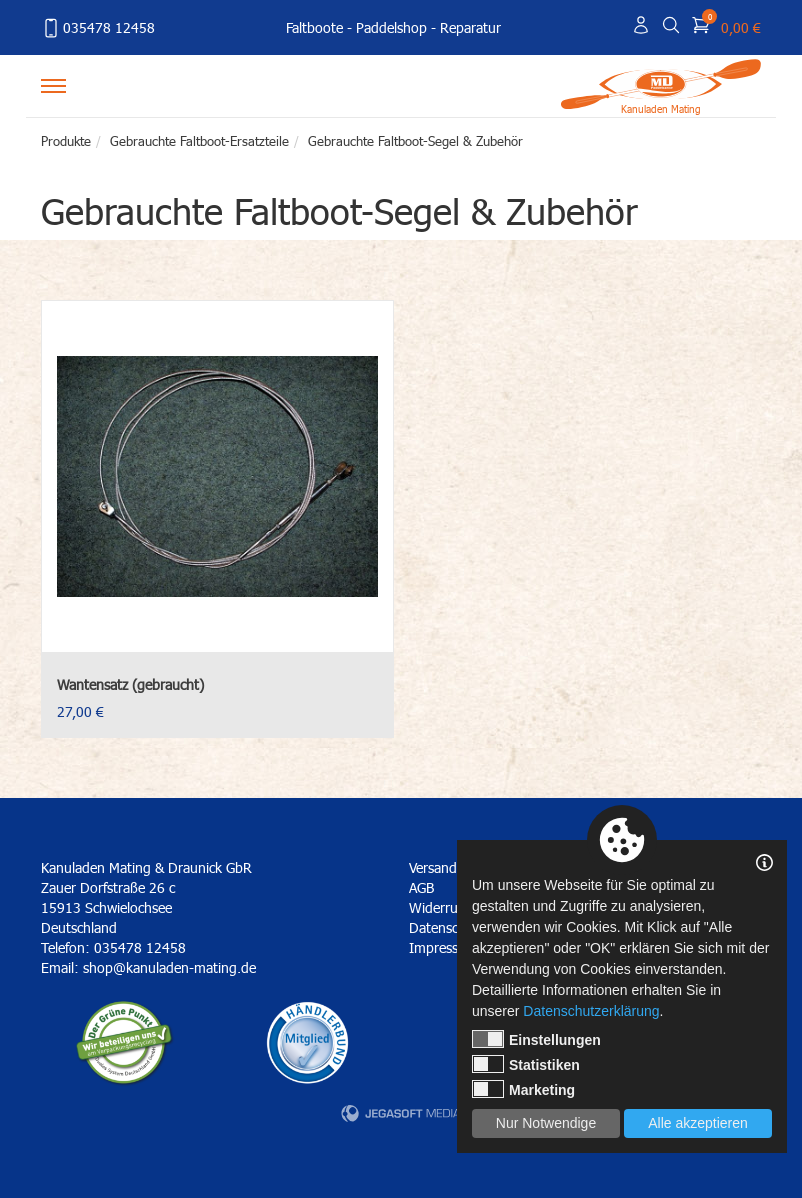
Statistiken (526, 1064)
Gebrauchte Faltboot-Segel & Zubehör (415, 141)
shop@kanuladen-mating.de (169, 967)
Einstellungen (536, 1039)
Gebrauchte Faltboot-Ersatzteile (199, 141)
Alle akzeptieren (698, 1123)
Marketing (523, 1089)
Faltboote (314, 27)
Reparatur (470, 27)
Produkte (66, 141)
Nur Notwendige (546, 1123)
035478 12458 (98, 28)
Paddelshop (391, 27)
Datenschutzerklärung (591, 1011)
